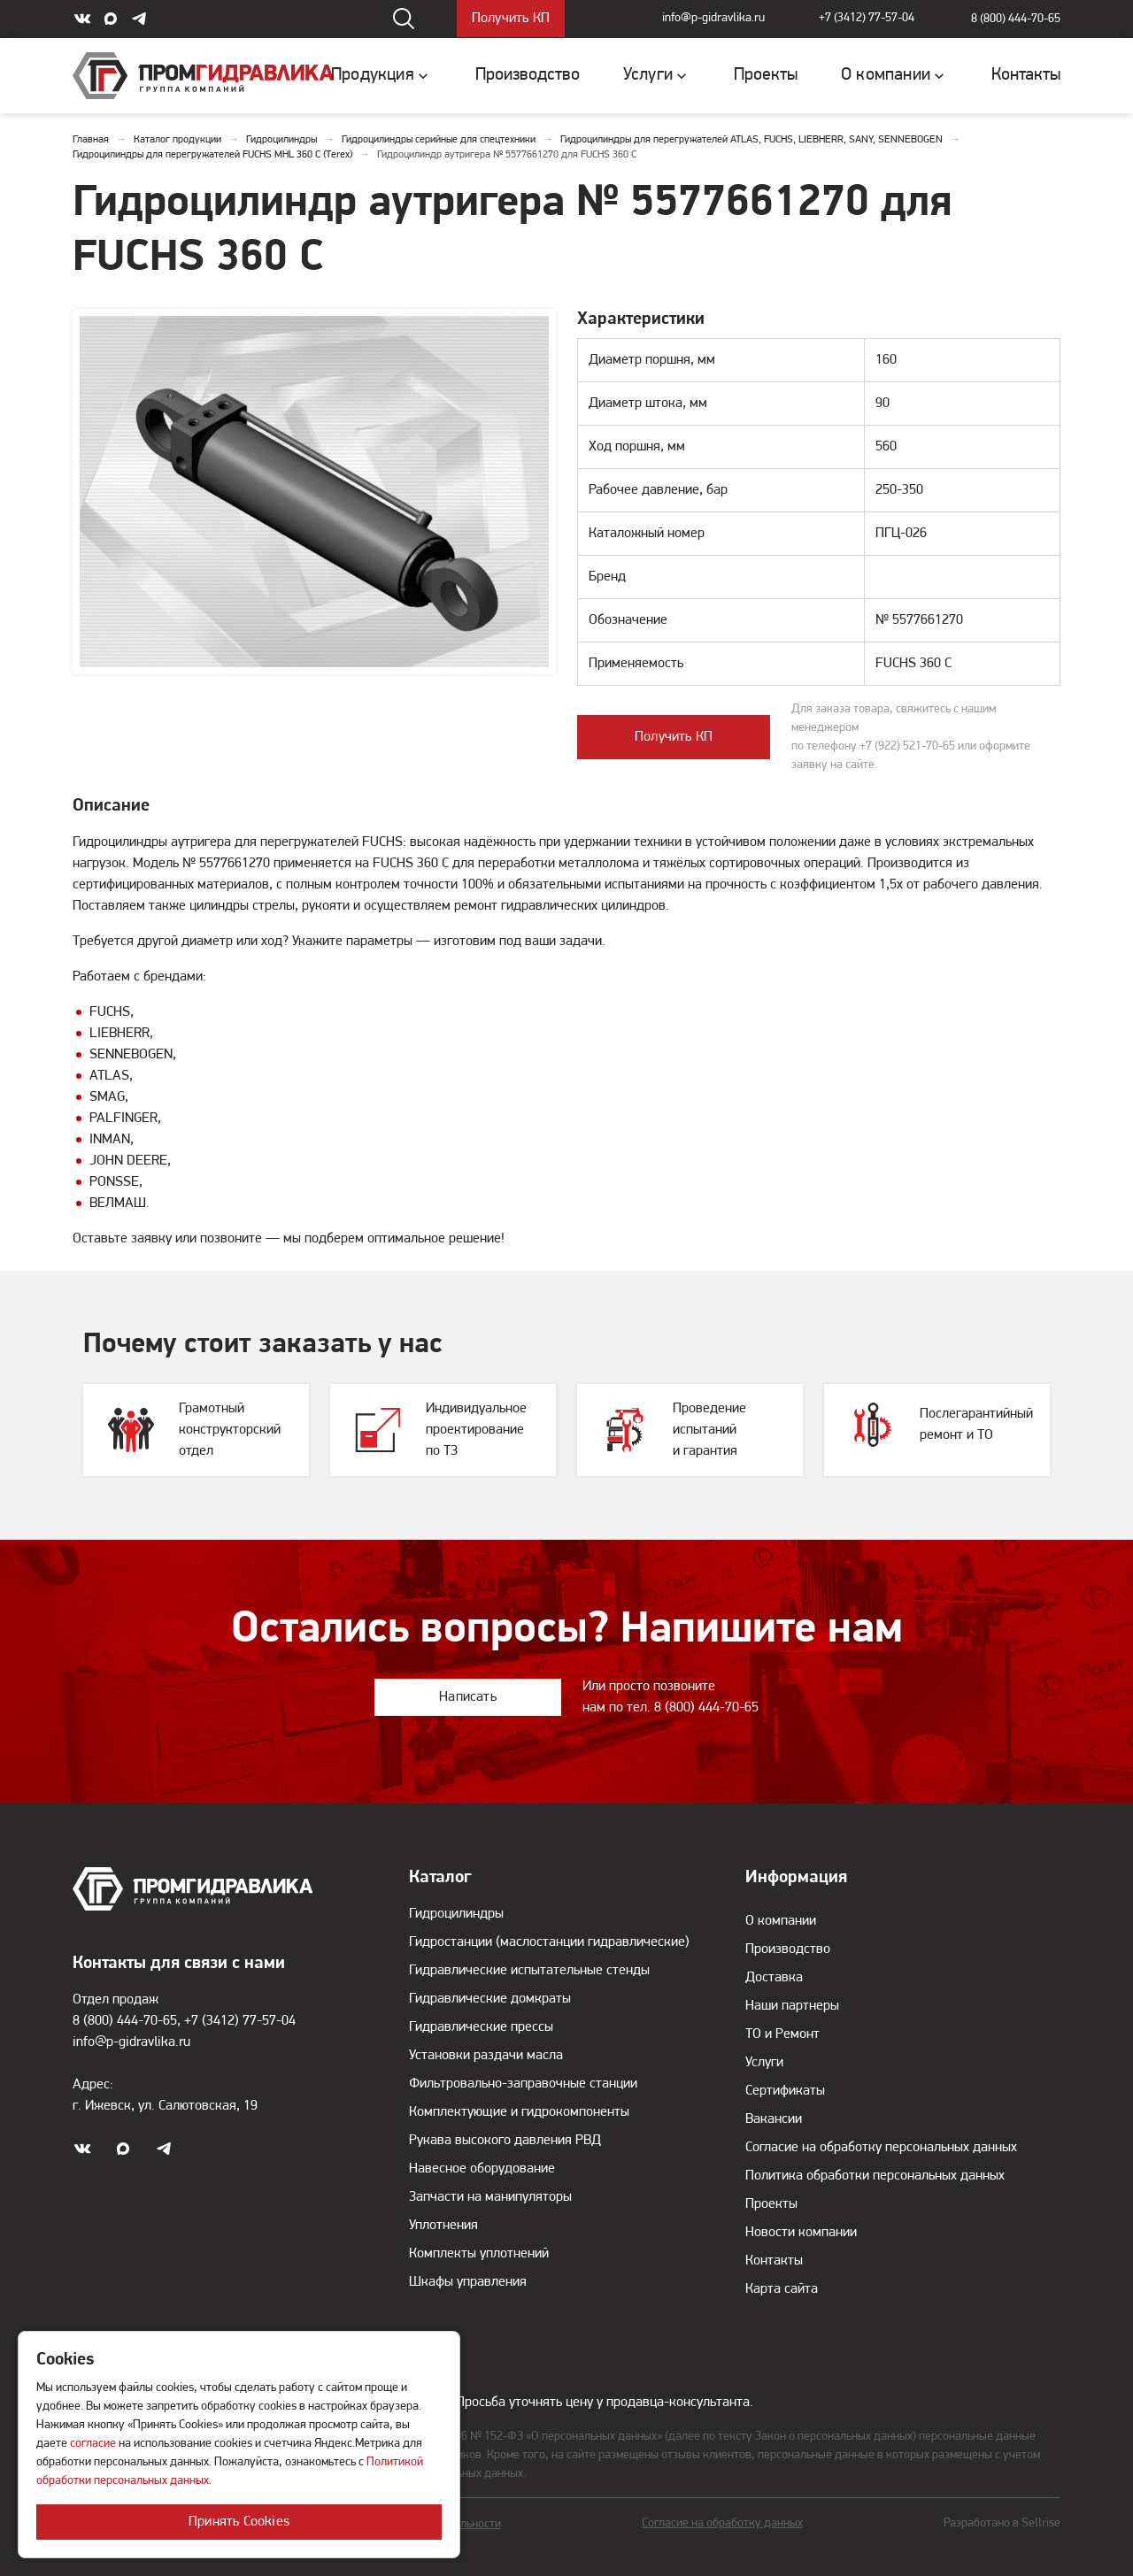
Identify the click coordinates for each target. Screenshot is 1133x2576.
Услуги (764, 2063)
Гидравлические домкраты (490, 1999)
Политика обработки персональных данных (875, 2176)
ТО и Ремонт (782, 2034)
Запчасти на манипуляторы (490, 2197)
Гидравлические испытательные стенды (529, 1971)
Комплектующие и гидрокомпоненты (519, 2112)
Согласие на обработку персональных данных (881, 2148)
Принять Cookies (239, 2522)
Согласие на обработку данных (722, 2523)
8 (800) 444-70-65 (1015, 19)
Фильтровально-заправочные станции (523, 2084)
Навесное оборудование (482, 2169)
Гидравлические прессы (481, 2027)
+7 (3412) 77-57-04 (866, 19)
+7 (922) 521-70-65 (907, 746)
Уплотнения (443, 2225)
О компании (780, 1921)
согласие (93, 2443)
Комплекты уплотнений (479, 2254)
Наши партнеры (792, 2006)
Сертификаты (785, 2091)
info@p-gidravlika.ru (710, 19)
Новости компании (801, 2233)
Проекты (771, 2204)
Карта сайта (781, 2289)
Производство (787, 1949)
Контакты (774, 2261)
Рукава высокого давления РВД (505, 2141)
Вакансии (773, 2119)
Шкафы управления (468, 2282)
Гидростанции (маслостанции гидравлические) (549, 1942)
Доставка (774, 1978)
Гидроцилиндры (456, 1914)
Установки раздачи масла (486, 2056)
